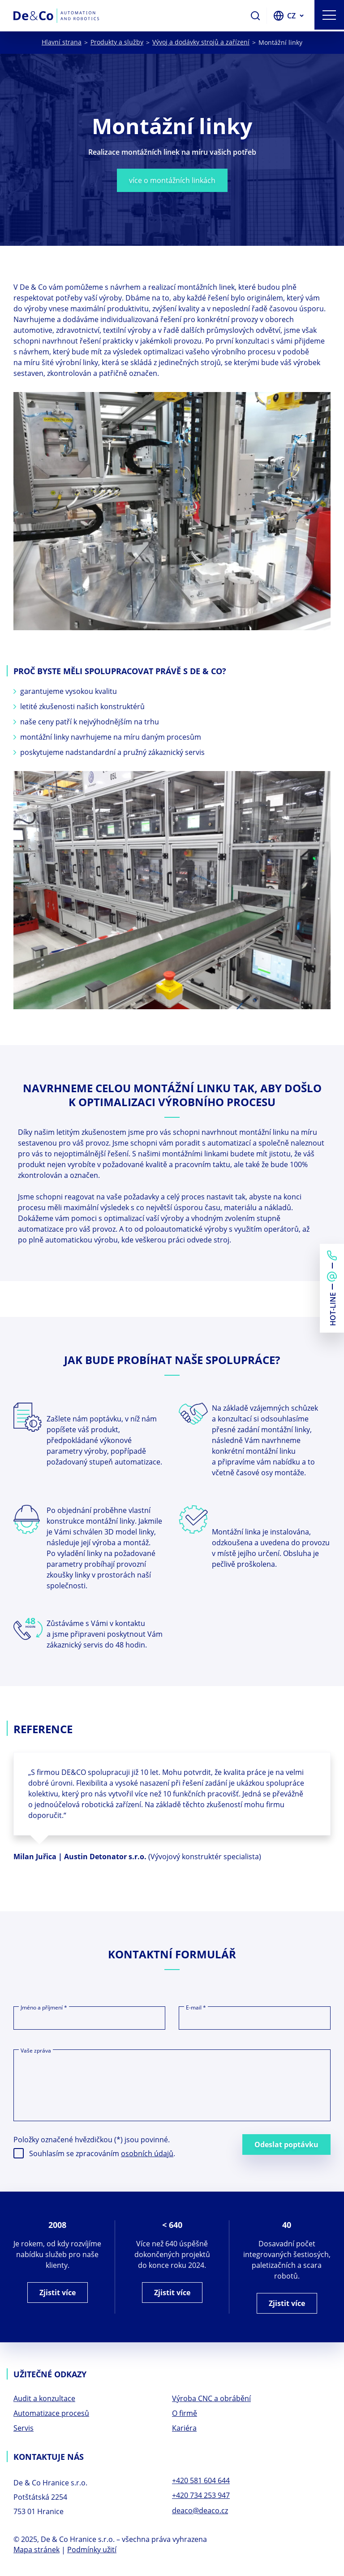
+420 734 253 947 (201, 2498)
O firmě (184, 2415)
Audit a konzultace (44, 2400)
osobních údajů (147, 2154)
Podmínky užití (91, 2553)
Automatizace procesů (51, 2415)
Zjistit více (57, 2293)
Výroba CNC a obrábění (211, 2400)
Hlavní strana (62, 42)
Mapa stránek (36, 2553)
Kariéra (184, 2430)
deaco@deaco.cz (200, 2513)
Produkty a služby (116, 42)
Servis (23, 2430)
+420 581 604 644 (201, 2483)
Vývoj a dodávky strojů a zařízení (200, 42)
